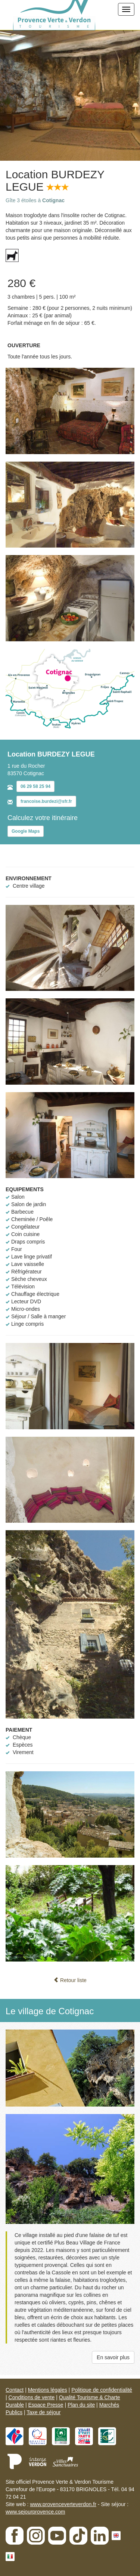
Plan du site (81, 2405)
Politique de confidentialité (101, 2390)
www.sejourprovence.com (35, 2512)
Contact (15, 2390)
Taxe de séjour (43, 2412)
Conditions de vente (32, 2397)
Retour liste (70, 1980)
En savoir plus (113, 2357)
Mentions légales (47, 2390)
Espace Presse (45, 2405)
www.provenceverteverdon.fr (63, 2504)
